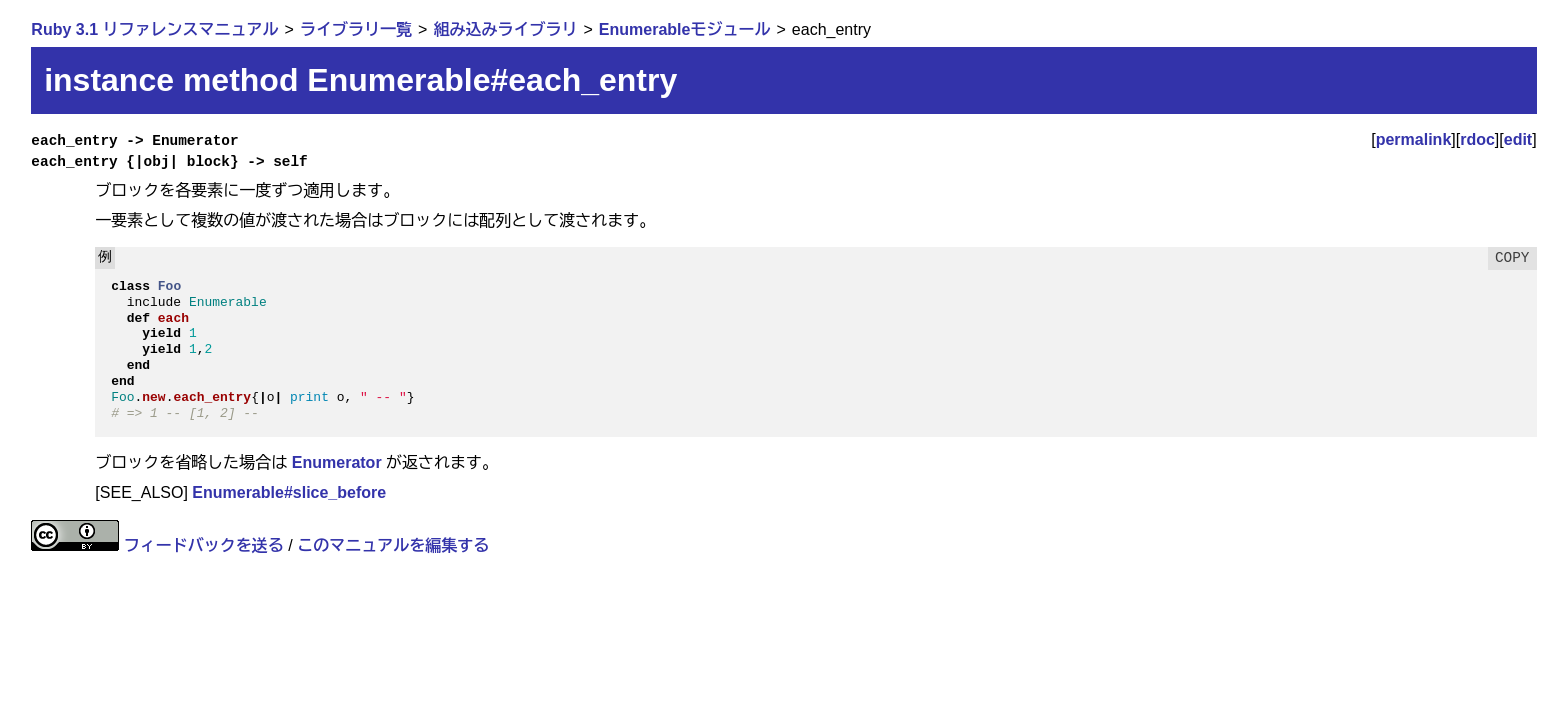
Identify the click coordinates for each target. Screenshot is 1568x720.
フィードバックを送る (204, 545)
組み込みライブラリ (505, 29)
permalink (1414, 139)
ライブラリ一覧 (356, 29)
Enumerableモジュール (685, 29)
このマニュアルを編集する (393, 545)
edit (1518, 139)
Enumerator (337, 462)
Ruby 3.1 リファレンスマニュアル (154, 29)
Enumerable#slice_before (289, 492)
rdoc (1477, 139)
